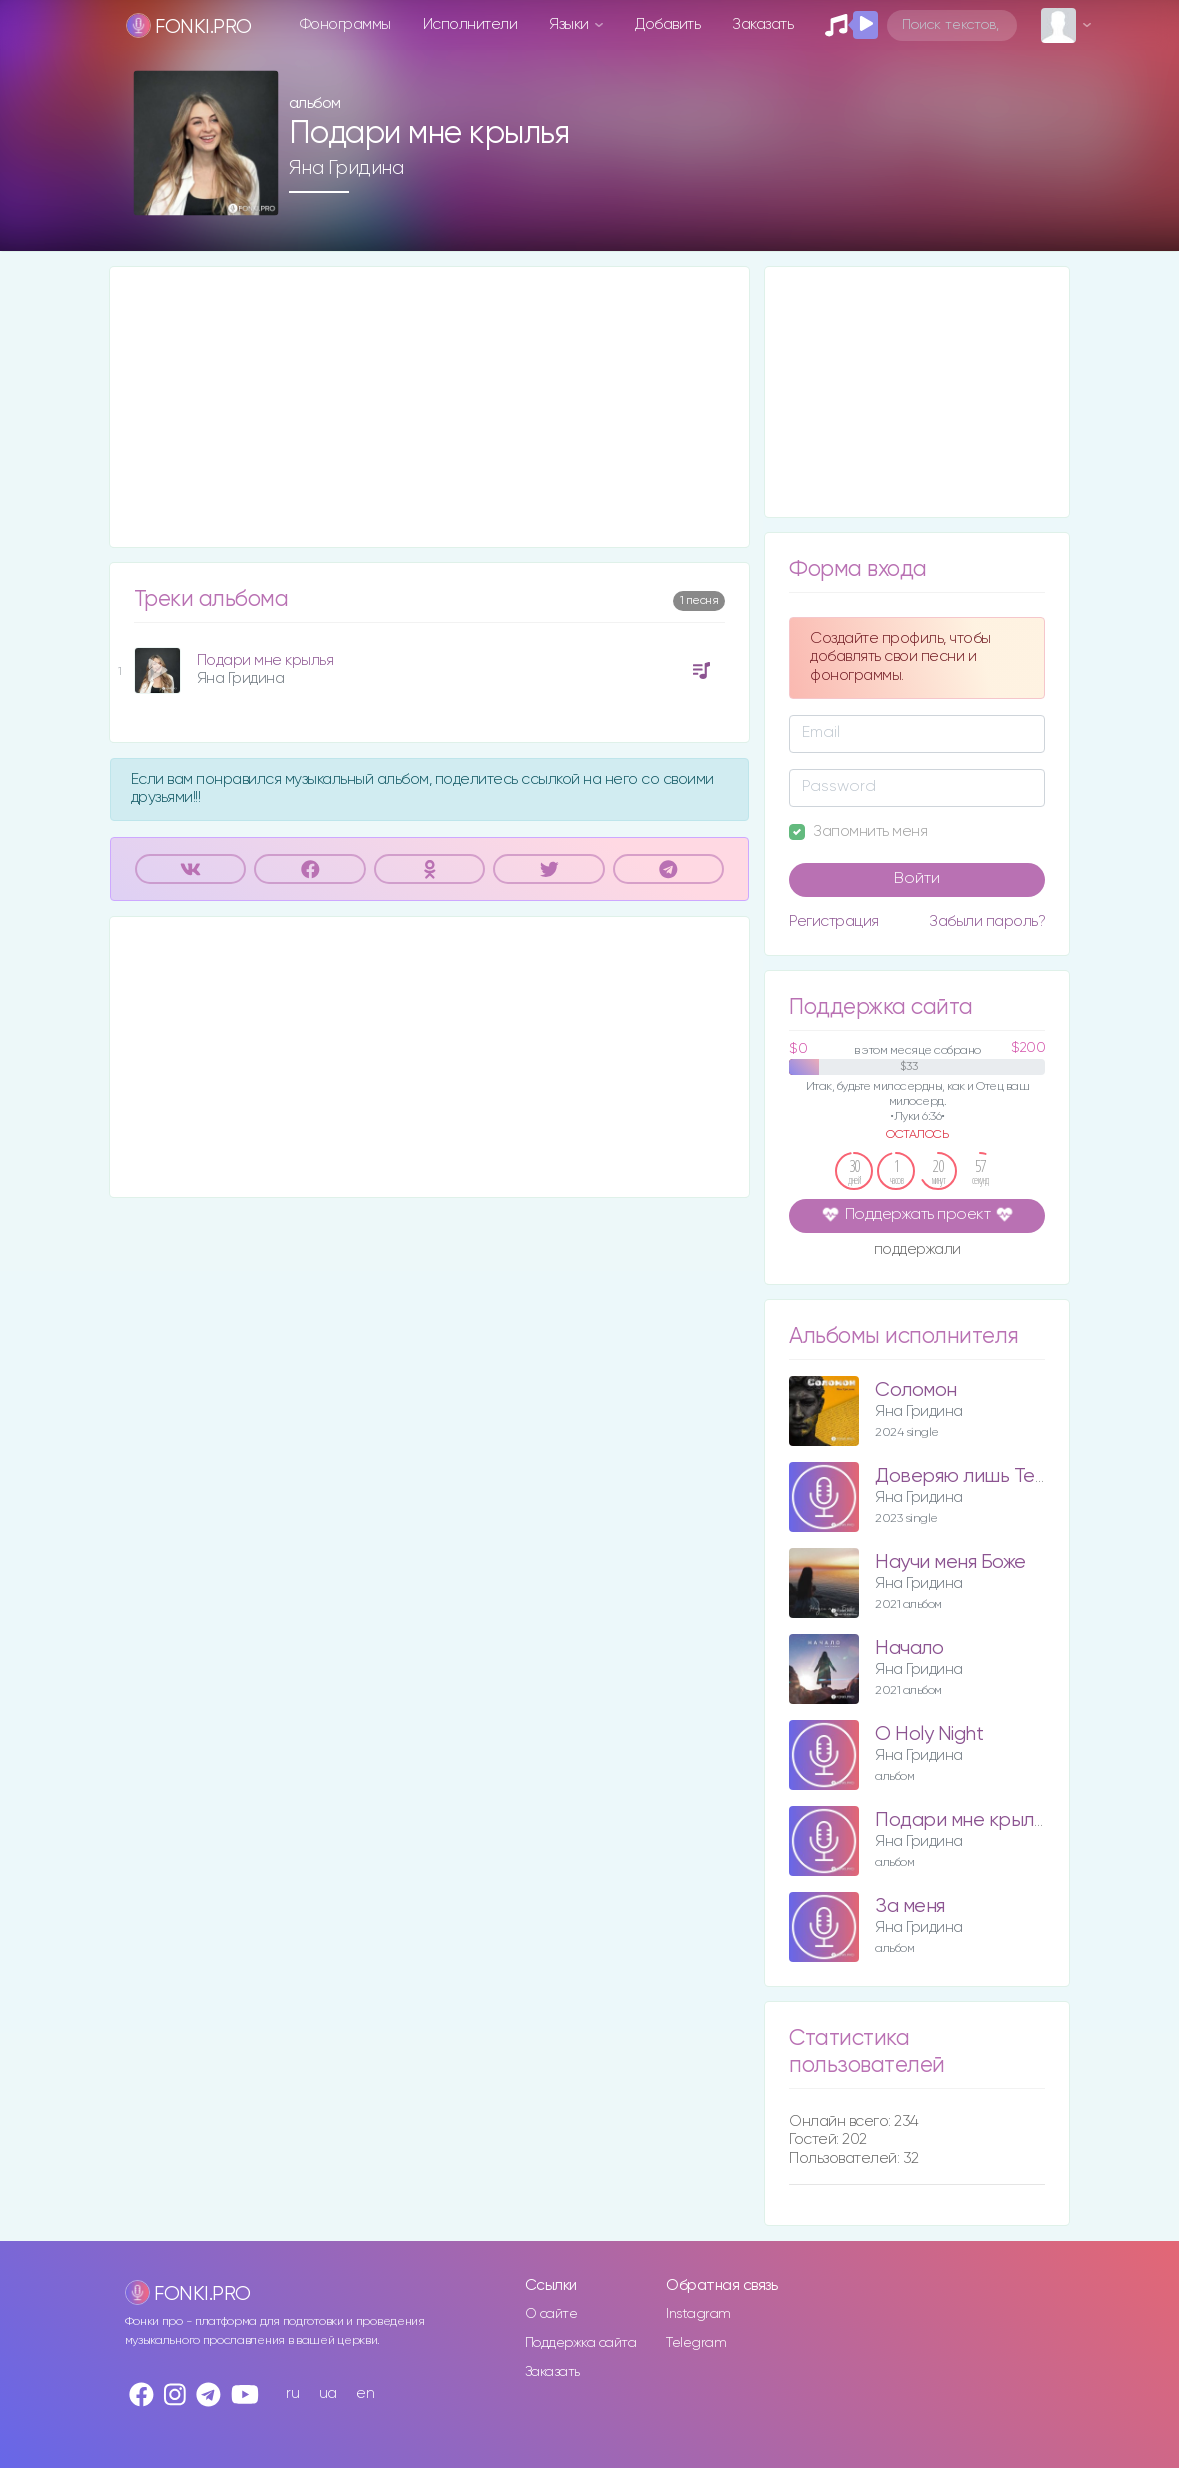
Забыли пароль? (987, 921)
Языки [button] (570, 24)
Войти (917, 879)
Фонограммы (345, 24)
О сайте (551, 2314)
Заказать (762, 24)
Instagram (698, 2314)
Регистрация (834, 921)
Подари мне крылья (265, 660)
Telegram (696, 2343)
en (365, 2393)
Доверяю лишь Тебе (966, 1476)
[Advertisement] (430, 407)
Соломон (916, 1390)
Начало (909, 1648)
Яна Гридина (346, 168)
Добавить (667, 24)
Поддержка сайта (581, 2343)
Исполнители (470, 24)
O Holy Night (929, 1734)
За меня (910, 1906)
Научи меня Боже (950, 1562)
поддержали (917, 1251)
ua (328, 2393)
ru (292, 2393)
